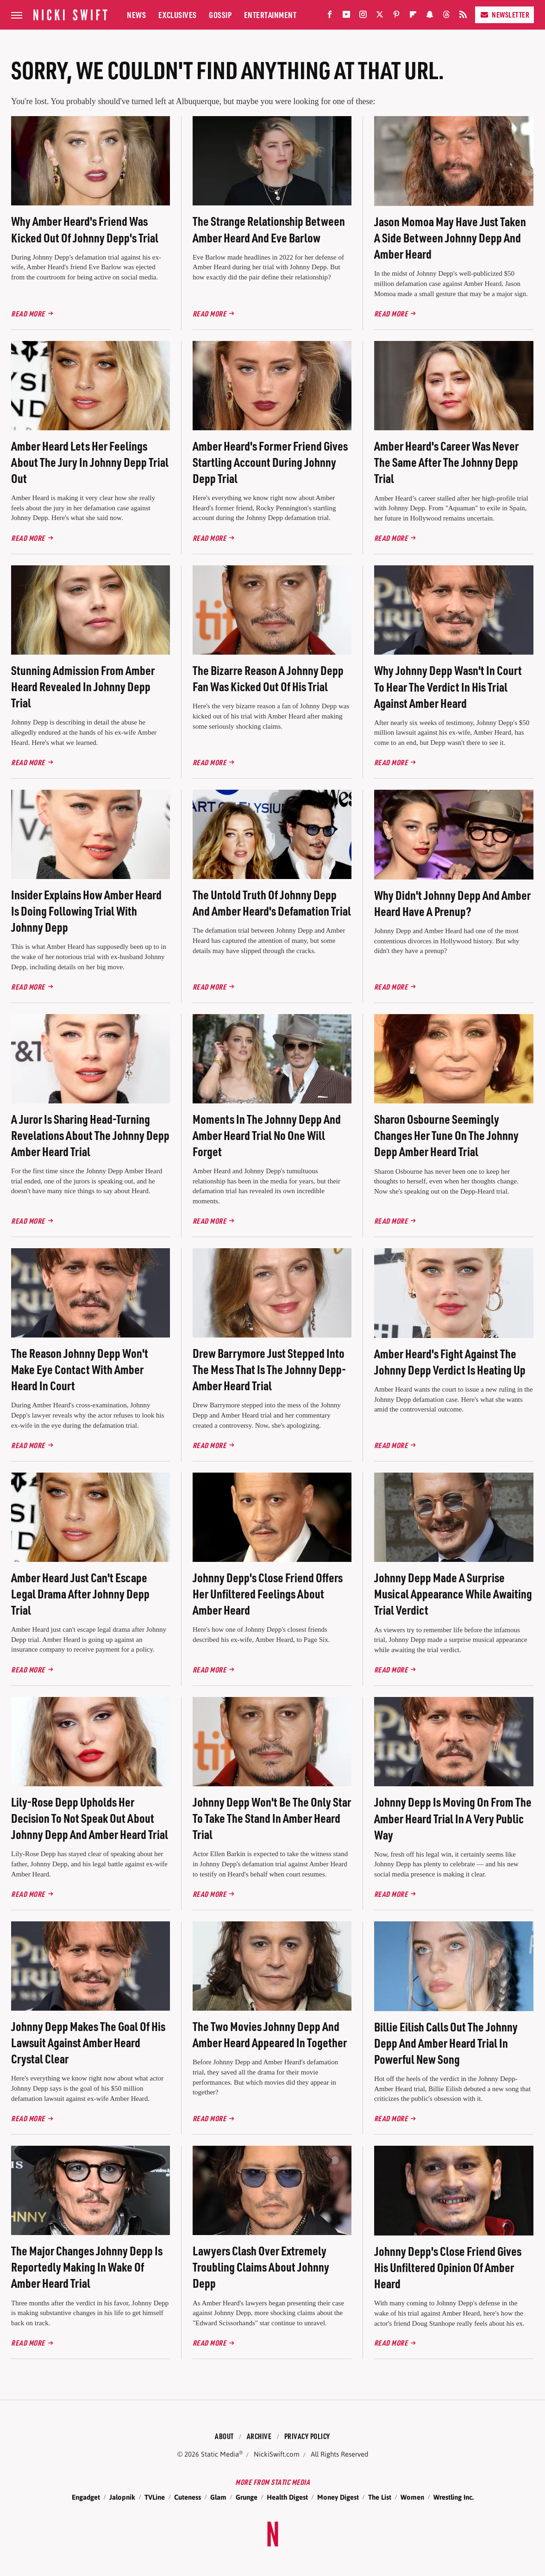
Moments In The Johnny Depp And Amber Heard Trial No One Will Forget (267, 1135)
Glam (218, 2497)
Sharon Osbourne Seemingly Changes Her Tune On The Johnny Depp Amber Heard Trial (446, 1135)
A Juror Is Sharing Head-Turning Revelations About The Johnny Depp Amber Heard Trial (90, 1135)
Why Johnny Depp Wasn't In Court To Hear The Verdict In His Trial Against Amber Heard (448, 686)
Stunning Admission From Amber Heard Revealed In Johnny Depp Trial (83, 686)
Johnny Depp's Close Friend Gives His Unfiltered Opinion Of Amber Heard (447, 2267)
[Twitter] (379, 16)
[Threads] (446, 16)
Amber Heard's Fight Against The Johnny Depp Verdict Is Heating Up (450, 1361)
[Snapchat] (429, 16)
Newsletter (504, 14)
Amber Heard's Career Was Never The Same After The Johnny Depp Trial (446, 462)
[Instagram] (363, 16)
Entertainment (270, 14)
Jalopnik (122, 2497)
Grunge (246, 2497)
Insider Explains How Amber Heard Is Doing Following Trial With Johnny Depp (86, 910)
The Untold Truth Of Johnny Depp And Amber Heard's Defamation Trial (272, 902)
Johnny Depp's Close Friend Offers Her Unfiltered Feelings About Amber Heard (268, 1593)
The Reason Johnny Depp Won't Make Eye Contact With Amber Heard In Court (79, 1369)
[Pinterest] (396, 16)
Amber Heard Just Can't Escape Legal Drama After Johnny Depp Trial (80, 1593)
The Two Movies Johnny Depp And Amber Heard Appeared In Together (270, 2034)
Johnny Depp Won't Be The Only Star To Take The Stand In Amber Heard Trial (272, 1818)
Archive (259, 2436)
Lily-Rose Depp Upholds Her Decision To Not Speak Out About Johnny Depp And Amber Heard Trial (89, 1818)
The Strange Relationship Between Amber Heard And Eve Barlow (269, 229)
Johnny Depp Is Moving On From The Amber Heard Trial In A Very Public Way (453, 1818)
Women (412, 2497)
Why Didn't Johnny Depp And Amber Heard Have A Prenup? (452, 903)
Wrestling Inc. (453, 2497)
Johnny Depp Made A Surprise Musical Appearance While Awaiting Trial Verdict (453, 1593)
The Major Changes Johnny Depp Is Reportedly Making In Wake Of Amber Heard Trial (87, 2266)
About (224, 2436)
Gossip (220, 14)
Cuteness (187, 2497)
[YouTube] (346, 16)
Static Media (220, 2454)
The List (379, 2497)
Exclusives (177, 14)
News (136, 14)
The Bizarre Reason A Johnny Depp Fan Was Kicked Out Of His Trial (268, 678)
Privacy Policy (307, 2436)
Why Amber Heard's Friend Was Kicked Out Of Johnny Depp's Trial (84, 229)
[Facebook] (329, 16)
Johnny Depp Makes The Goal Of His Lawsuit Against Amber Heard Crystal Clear (88, 2042)
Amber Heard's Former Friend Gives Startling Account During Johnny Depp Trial (270, 462)
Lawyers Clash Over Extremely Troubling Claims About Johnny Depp (261, 2266)
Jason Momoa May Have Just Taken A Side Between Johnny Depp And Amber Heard (450, 237)
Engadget (86, 2497)
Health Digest (287, 2497)
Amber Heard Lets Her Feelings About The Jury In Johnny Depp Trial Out (90, 462)
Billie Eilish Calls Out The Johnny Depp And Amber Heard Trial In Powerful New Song (446, 2043)
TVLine (154, 2497)
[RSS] (463, 16)
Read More (28, 313)
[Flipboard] (413, 16)
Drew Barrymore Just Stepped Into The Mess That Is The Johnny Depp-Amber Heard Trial (269, 1369)
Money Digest (338, 2497)
